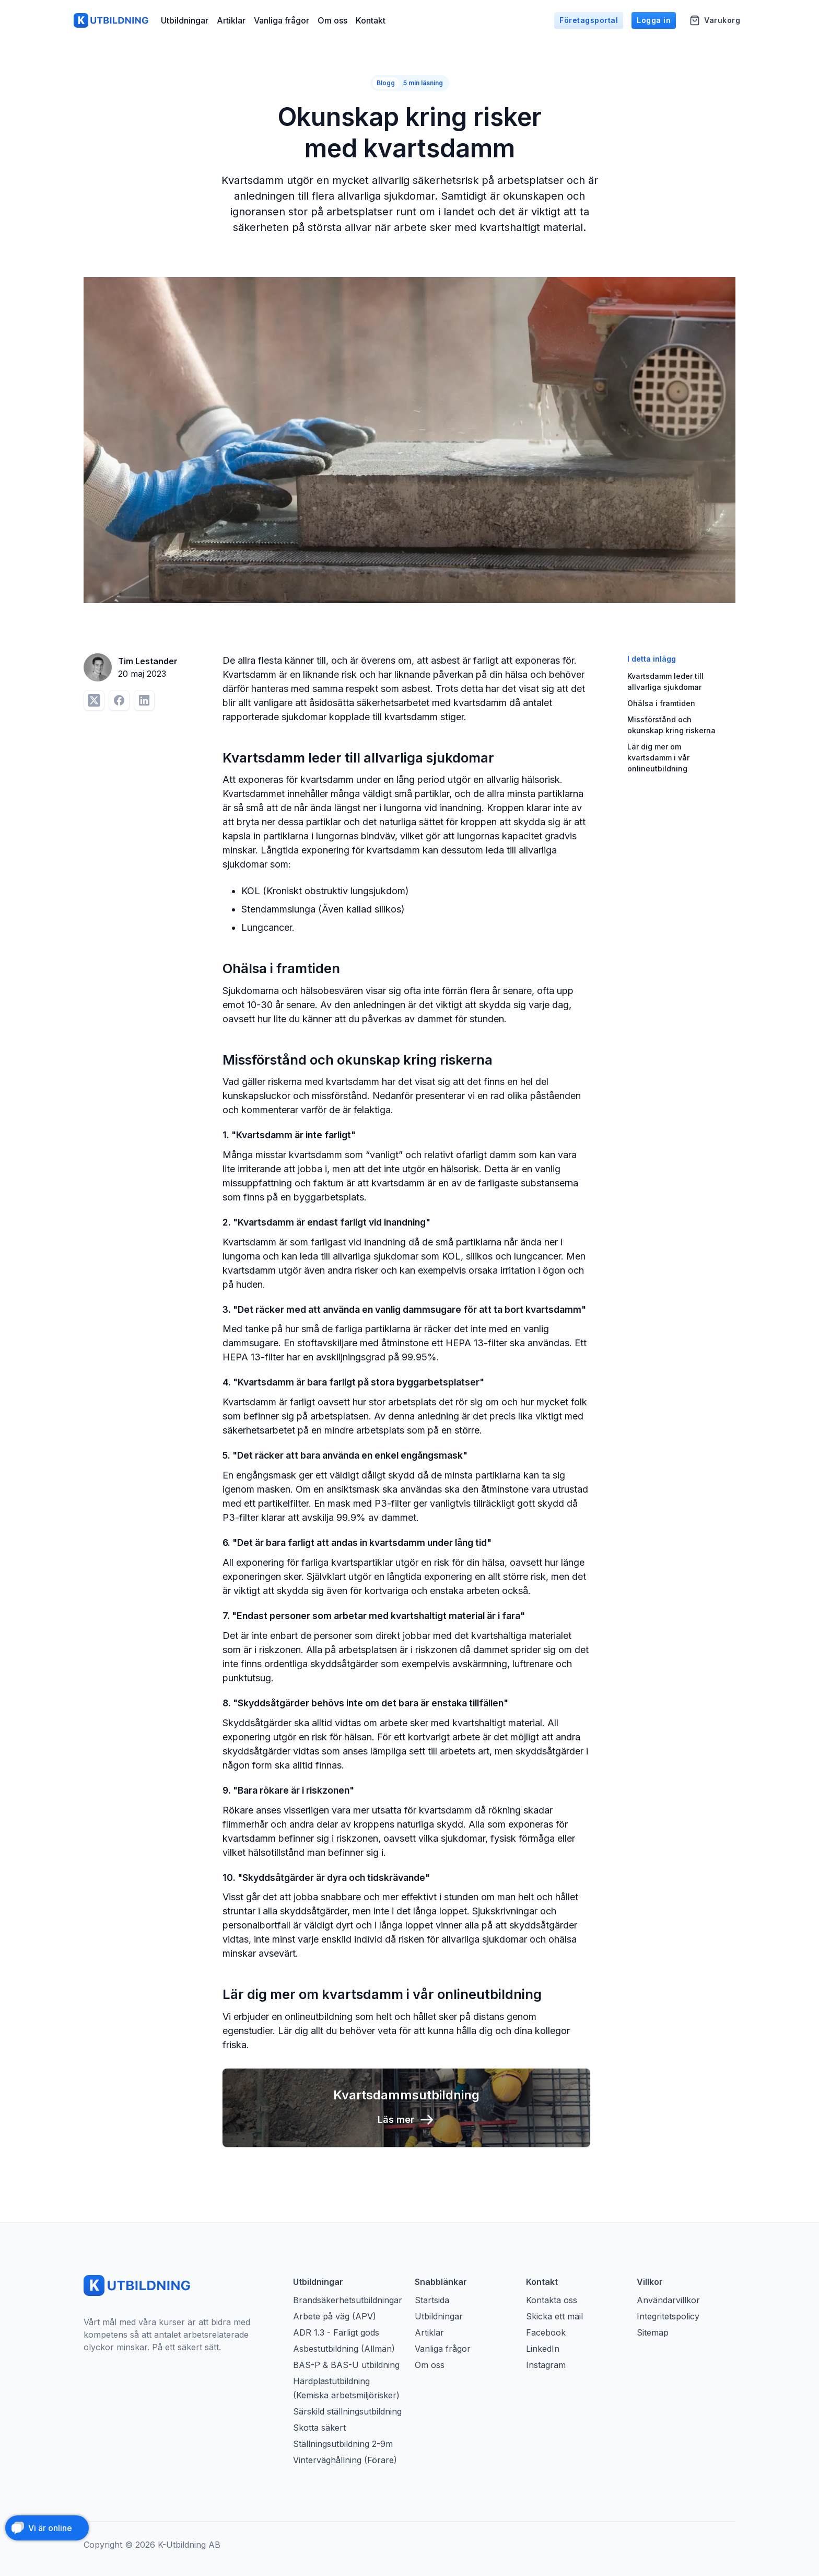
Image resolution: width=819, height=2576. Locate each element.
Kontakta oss (551, 2300)
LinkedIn (542, 2348)
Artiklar (231, 21)
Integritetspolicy (668, 2316)
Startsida (432, 2300)
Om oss (332, 21)
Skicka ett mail (554, 2316)
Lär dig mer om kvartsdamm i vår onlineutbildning (658, 757)
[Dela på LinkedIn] (144, 700)
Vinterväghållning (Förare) (345, 2460)
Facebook (546, 2332)
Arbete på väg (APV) (334, 2316)
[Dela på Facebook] (119, 700)
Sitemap (653, 2332)
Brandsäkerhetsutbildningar (347, 2300)
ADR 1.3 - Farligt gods (336, 2332)
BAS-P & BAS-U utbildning (346, 2365)
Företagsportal (588, 20)
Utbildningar (184, 21)
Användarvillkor (668, 2300)
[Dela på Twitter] (94, 700)
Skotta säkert (319, 2427)
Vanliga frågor (281, 21)
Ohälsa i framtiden (661, 703)
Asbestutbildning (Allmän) (344, 2348)
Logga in (654, 20)
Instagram (546, 2365)
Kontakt (370, 21)
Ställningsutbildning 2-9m (343, 2444)
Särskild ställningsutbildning (347, 2411)
